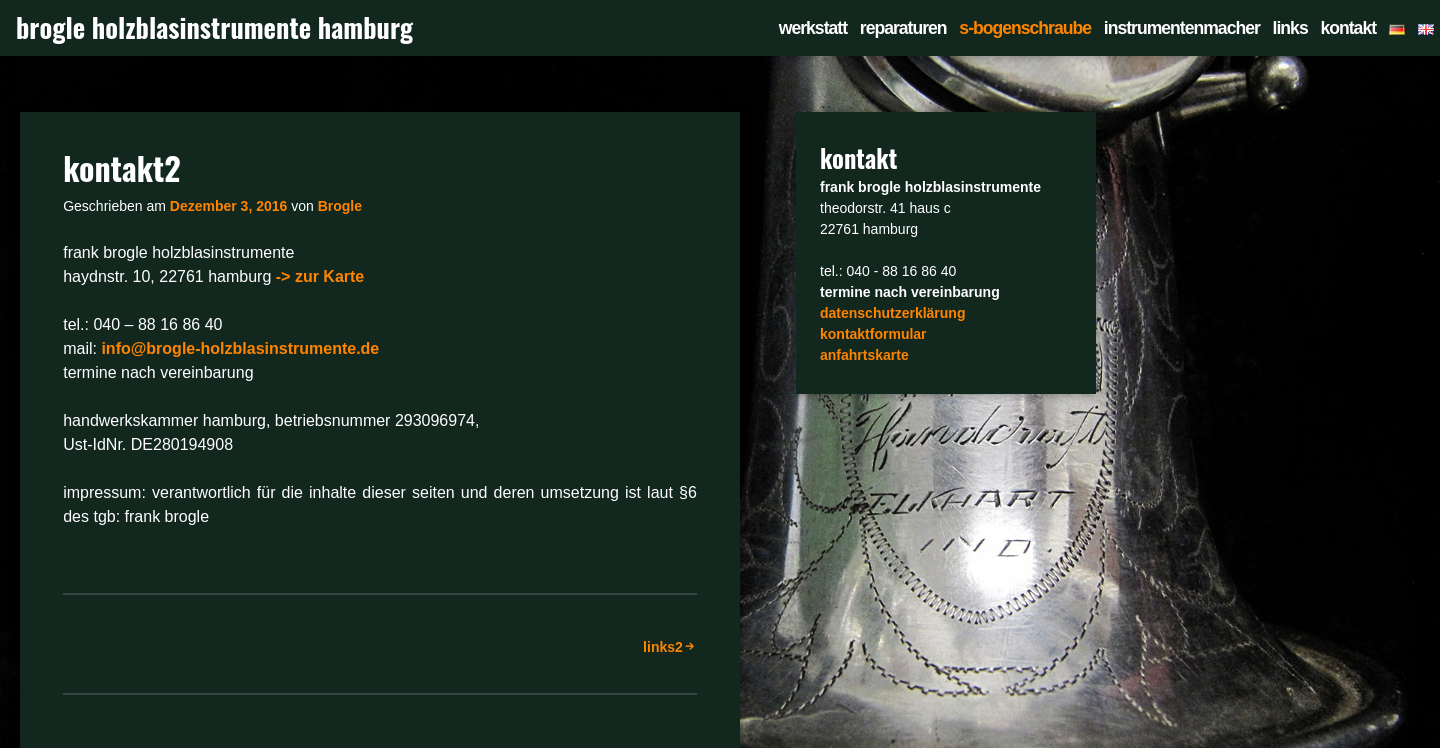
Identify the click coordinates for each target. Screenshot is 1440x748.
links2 (663, 647)
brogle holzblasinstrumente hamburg (214, 27)
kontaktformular (873, 334)
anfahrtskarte (864, 355)
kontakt (1348, 28)
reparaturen (903, 28)
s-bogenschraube (1025, 28)
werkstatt (813, 28)
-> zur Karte (320, 276)
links (1290, 28)
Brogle (340, 206)
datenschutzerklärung (892, 313)
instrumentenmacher (1182, 28)
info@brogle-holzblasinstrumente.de (240, 348)
